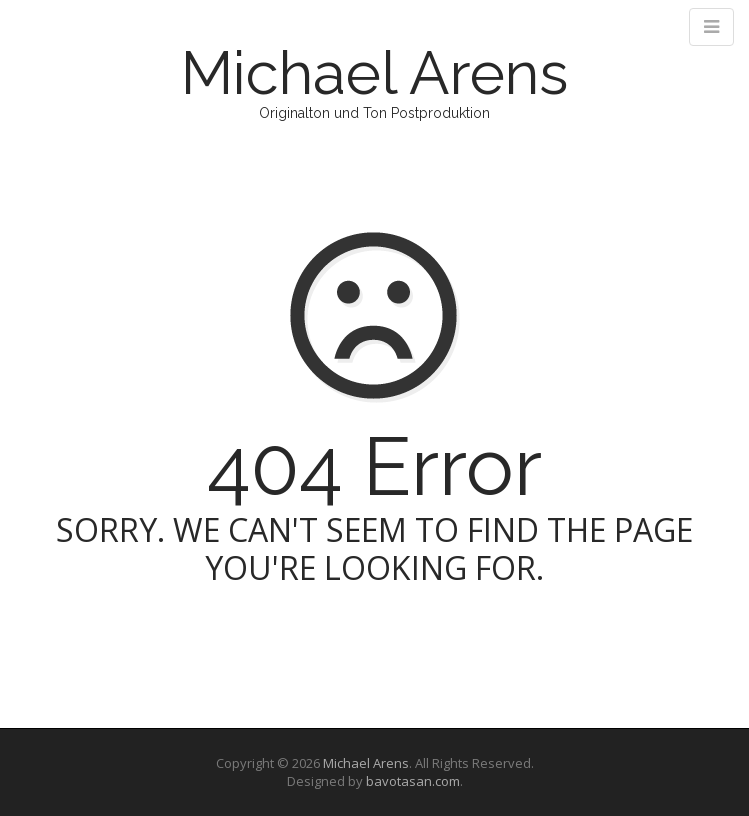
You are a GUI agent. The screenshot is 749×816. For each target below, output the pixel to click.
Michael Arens (374, 73)
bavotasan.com (413, 781)
